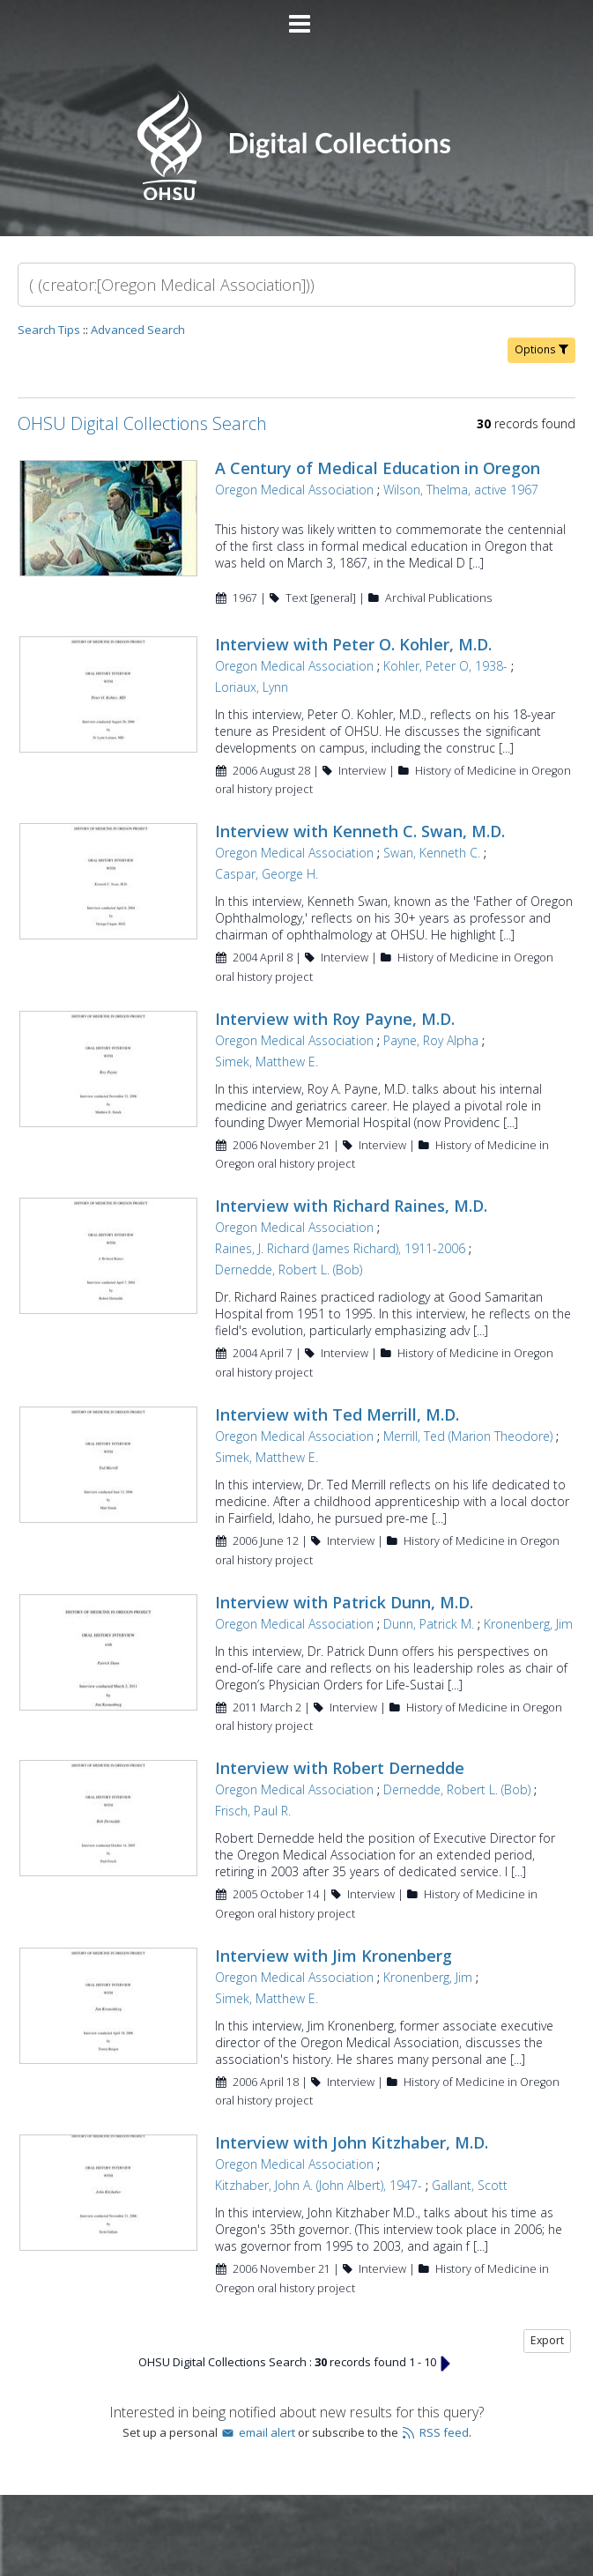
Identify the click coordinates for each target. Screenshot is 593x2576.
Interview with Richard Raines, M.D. (351, 1205)
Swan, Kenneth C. (431, 852)
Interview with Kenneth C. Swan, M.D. (360, 831)
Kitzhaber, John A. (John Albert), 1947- (318, 2185)
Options (541, 349)
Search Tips (49, 330)
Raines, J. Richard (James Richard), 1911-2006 (340, 1248)
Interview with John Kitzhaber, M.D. (351, 2142)
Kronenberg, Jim (528, 1623)
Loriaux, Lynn (251, 687)
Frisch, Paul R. (253, 1810)
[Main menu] (297, 16)
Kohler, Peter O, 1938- (445, 665)
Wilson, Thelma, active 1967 (460, 489)
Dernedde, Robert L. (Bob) (288, 1269)
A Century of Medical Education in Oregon (377, 468)
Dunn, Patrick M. (428, 1623)
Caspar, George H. (266, 873)
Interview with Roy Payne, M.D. (335, 1018)
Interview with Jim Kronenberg (333, 1955)
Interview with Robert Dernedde (339, 1767)
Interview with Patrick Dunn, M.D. (344, 1602)
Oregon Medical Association (294, 489)
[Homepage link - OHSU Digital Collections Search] (296, 196)
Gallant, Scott (470, 2185)
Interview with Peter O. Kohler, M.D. (353, 644)
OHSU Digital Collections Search (142, 423)
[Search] (296, 285)
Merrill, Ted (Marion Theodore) (467, 1436)
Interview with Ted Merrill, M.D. (337, 1414)
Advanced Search (138, 330)
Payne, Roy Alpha (430, 1040)
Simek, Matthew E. (266, 1061)
